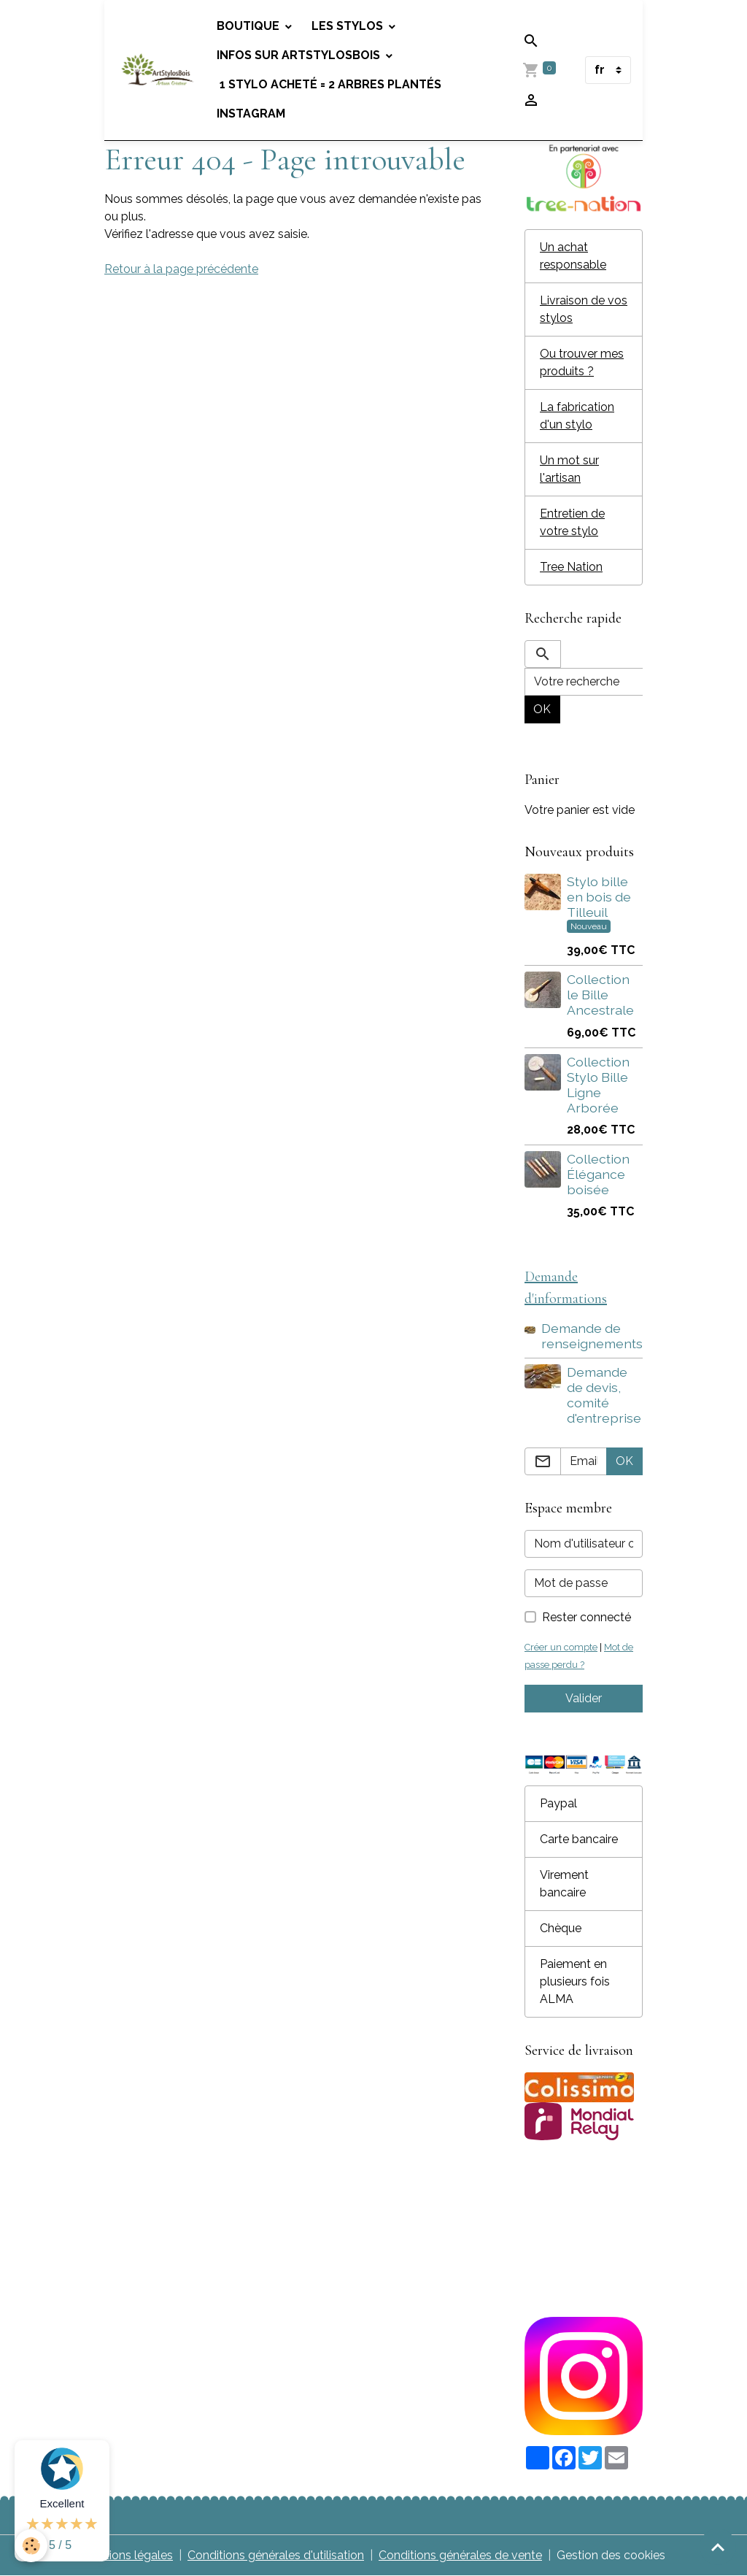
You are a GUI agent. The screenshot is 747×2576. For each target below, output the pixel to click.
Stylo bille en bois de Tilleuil (599, 897)
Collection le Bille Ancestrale (600, 995)
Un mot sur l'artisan (569, 469)
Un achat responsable (573, 256)
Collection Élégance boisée (598, 1174)
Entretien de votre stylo (572, 522)
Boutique (249, 26)
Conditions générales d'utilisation (275, 2555)
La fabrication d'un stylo (577, 415)
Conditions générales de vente (460, 2555)
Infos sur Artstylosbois (300, 55)
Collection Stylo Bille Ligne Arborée (598, 1084)
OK (542, 709)
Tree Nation (571, 567)
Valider (583, 1698)
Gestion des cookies (611, 2555)
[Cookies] (31, 2545)
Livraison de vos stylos (583, 309)
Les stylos (348, 26)
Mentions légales (127, 2555)
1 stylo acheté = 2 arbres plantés (329, 84)
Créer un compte (561, 1647)
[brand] (157, 70)
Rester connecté (586, 1617)
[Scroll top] (718, 2547)
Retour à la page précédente (181, 269)
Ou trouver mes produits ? (582, 362)
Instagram (251, 113)
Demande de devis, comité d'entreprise (604, 1395)
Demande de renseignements (592, 1335)
